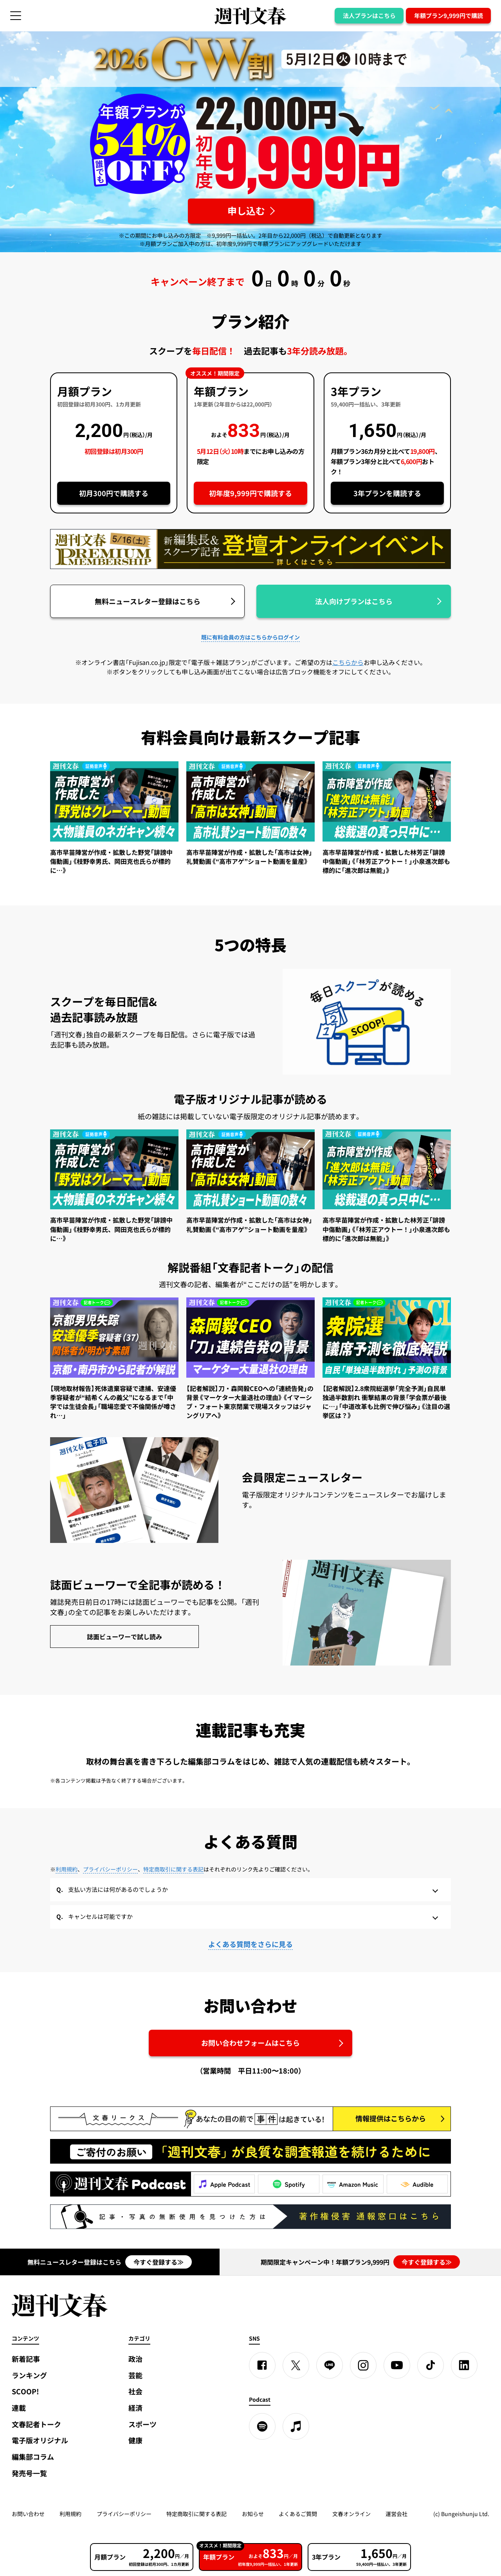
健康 (135, 2440)
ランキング (29, 2375)
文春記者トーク (36, 2424)
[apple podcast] (296, 2426)
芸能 (135, 2375)
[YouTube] (397, 2365)
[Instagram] (363, 2365)
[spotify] (262, 2426)
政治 (135, 2359)
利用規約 (66, 1869)
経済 (135, 2408)
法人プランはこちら (369, 15)
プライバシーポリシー (110, 1869)
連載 (19, 2408)
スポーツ (142, 2424)
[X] (296, 2365)
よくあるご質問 (298, 2514)
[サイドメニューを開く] (15, 15)
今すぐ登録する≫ (158, 2262)
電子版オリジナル (40, 2440)
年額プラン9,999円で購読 (448, 15)
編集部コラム (33, 2456)
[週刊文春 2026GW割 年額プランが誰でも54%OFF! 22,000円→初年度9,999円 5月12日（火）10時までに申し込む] (251, 211)
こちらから (348, 662)
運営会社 (396, 2514)
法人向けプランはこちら (354, 601)
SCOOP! (25, 2391)
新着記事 (26, 2359)
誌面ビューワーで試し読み (124, 1636)
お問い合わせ (28, 2514)
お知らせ (253, 2514)
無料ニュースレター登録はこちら (147, 601)
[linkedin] (464, 2365)
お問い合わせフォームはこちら (250, 2043)
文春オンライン (351, 2514)
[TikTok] (430, 2365)
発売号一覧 (29, 2473)
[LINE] (329, 2365)
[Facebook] (262, 2365)
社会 (135, 2391)
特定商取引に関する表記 (173, 1869)
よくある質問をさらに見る (250, 1944)
